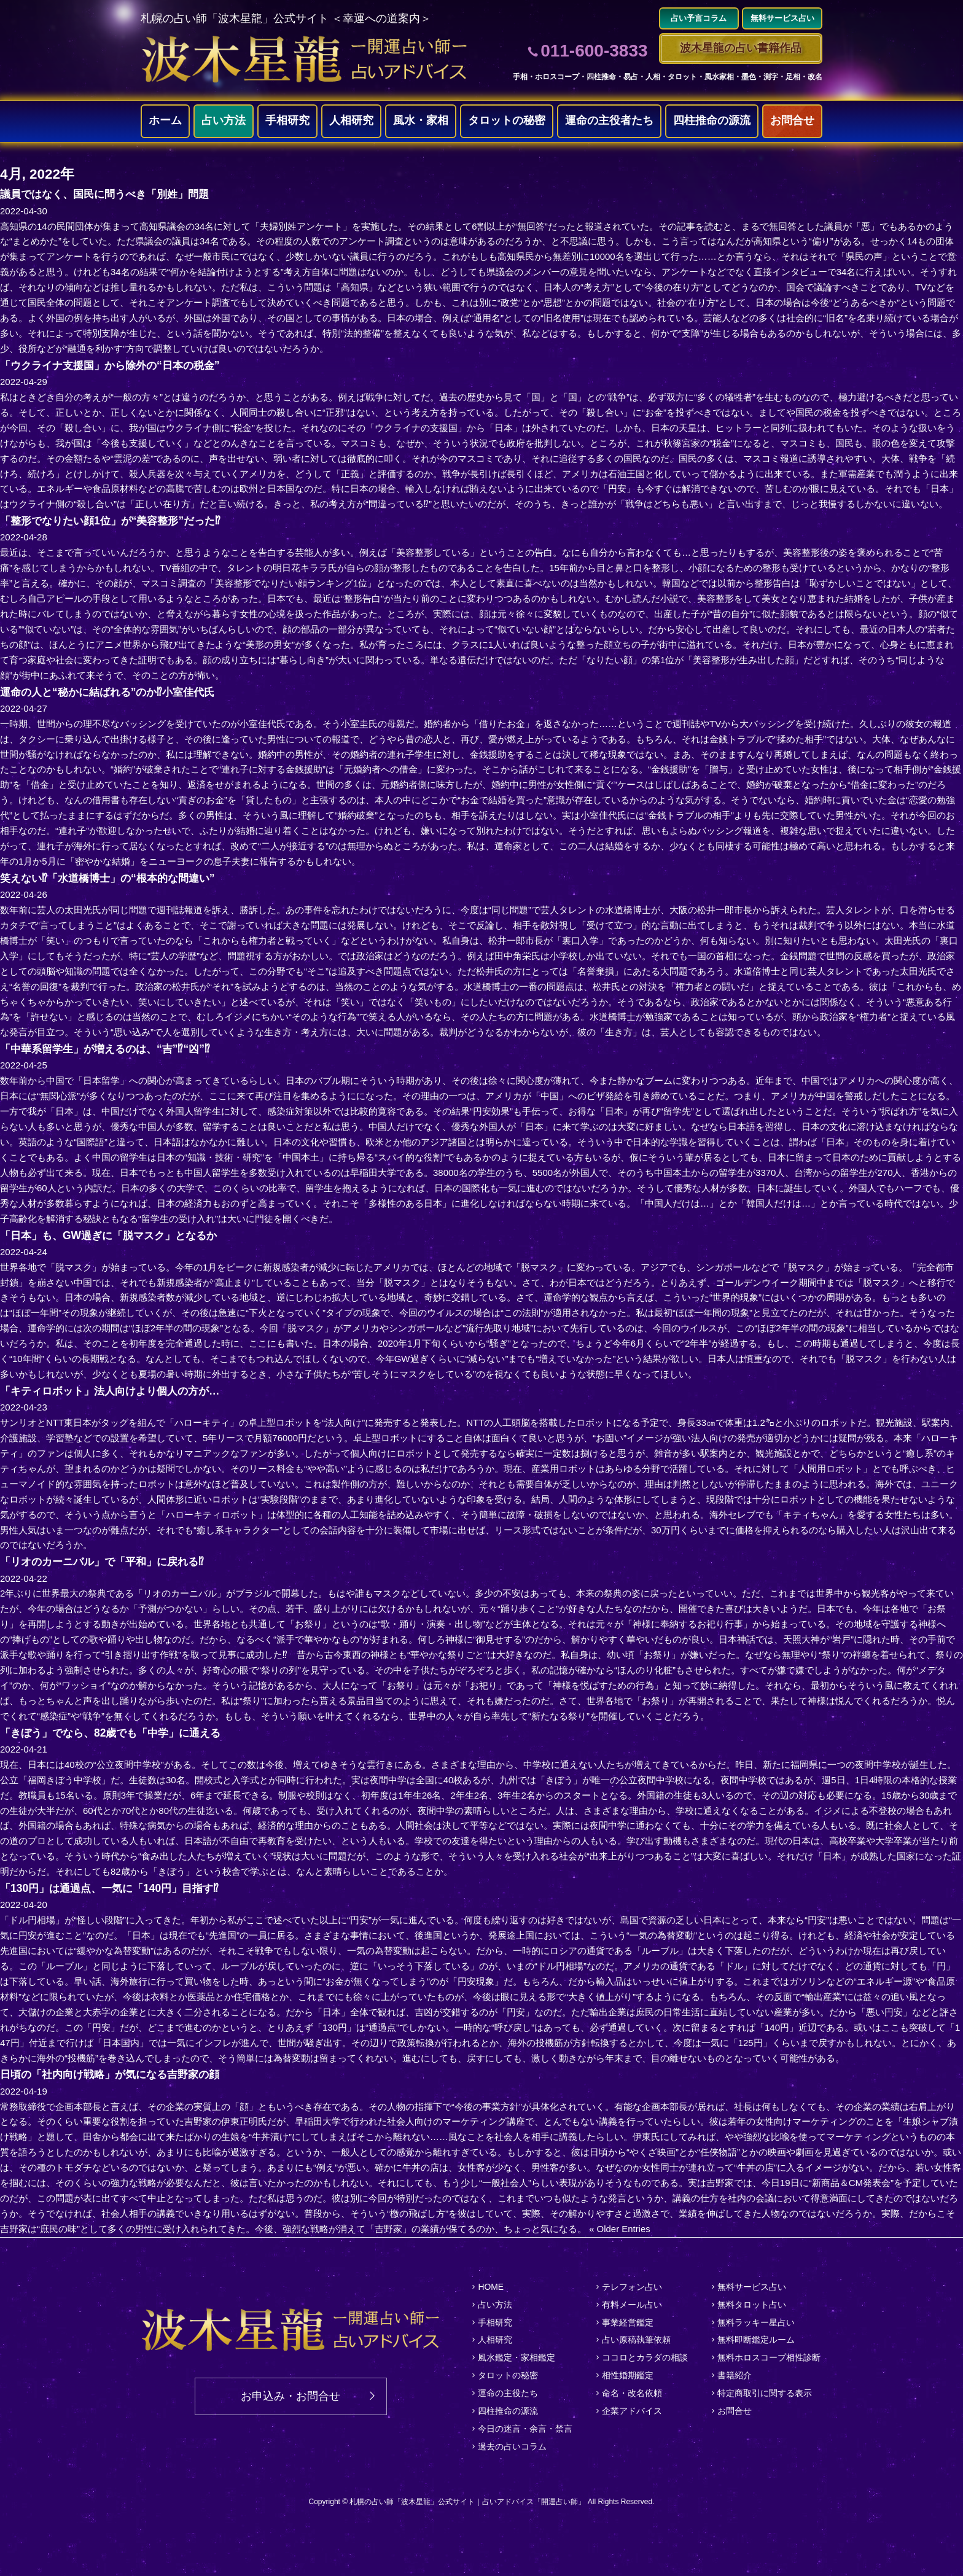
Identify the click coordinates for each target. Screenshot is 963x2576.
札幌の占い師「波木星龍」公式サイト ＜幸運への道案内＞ (286, 18)
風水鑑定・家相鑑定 (516, 2357)
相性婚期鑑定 (627, 2375)
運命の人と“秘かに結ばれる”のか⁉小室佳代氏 (113, 692)
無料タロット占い (751, 2304)
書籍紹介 (734, 2375)
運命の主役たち (508, 2393)
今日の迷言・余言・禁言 (525, 2429)
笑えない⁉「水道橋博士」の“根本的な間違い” (113, 878)
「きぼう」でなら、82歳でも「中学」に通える (116, 1733)
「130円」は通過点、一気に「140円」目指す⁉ (115, 1888)
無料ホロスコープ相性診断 (769, 2357)
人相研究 (351, 121)
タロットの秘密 (506, 121)
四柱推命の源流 (712, 121)
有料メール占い (632, 2304)
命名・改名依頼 (632, 2393)
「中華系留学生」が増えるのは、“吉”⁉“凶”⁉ (110, 1049)
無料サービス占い (751, 2287)
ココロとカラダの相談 (645, 2357)
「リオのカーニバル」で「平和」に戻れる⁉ (108, 1562)
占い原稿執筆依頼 (636, 2339)
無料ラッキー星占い (756, 2322)
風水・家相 (420, 121)
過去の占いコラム (512, 2446)
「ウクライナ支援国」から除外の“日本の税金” (116, 365)
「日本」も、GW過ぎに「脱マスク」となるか (114, 1235)
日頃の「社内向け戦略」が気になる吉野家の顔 (116, 2075)
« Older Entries (619, 2229)
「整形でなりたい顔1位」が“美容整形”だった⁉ (116, 521)
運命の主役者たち (609, 121)
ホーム (165, 121)
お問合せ (792, 121)
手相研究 (287, 121)
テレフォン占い (632, 2287)
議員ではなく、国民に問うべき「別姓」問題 (110, 195)
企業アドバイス (632, 2411)
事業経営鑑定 (627, 2322)
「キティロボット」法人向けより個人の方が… (116, 1391)
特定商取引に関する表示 (764, 2393)
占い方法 (223, 121)
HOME (491, 2287)
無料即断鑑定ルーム (756, 2339)
